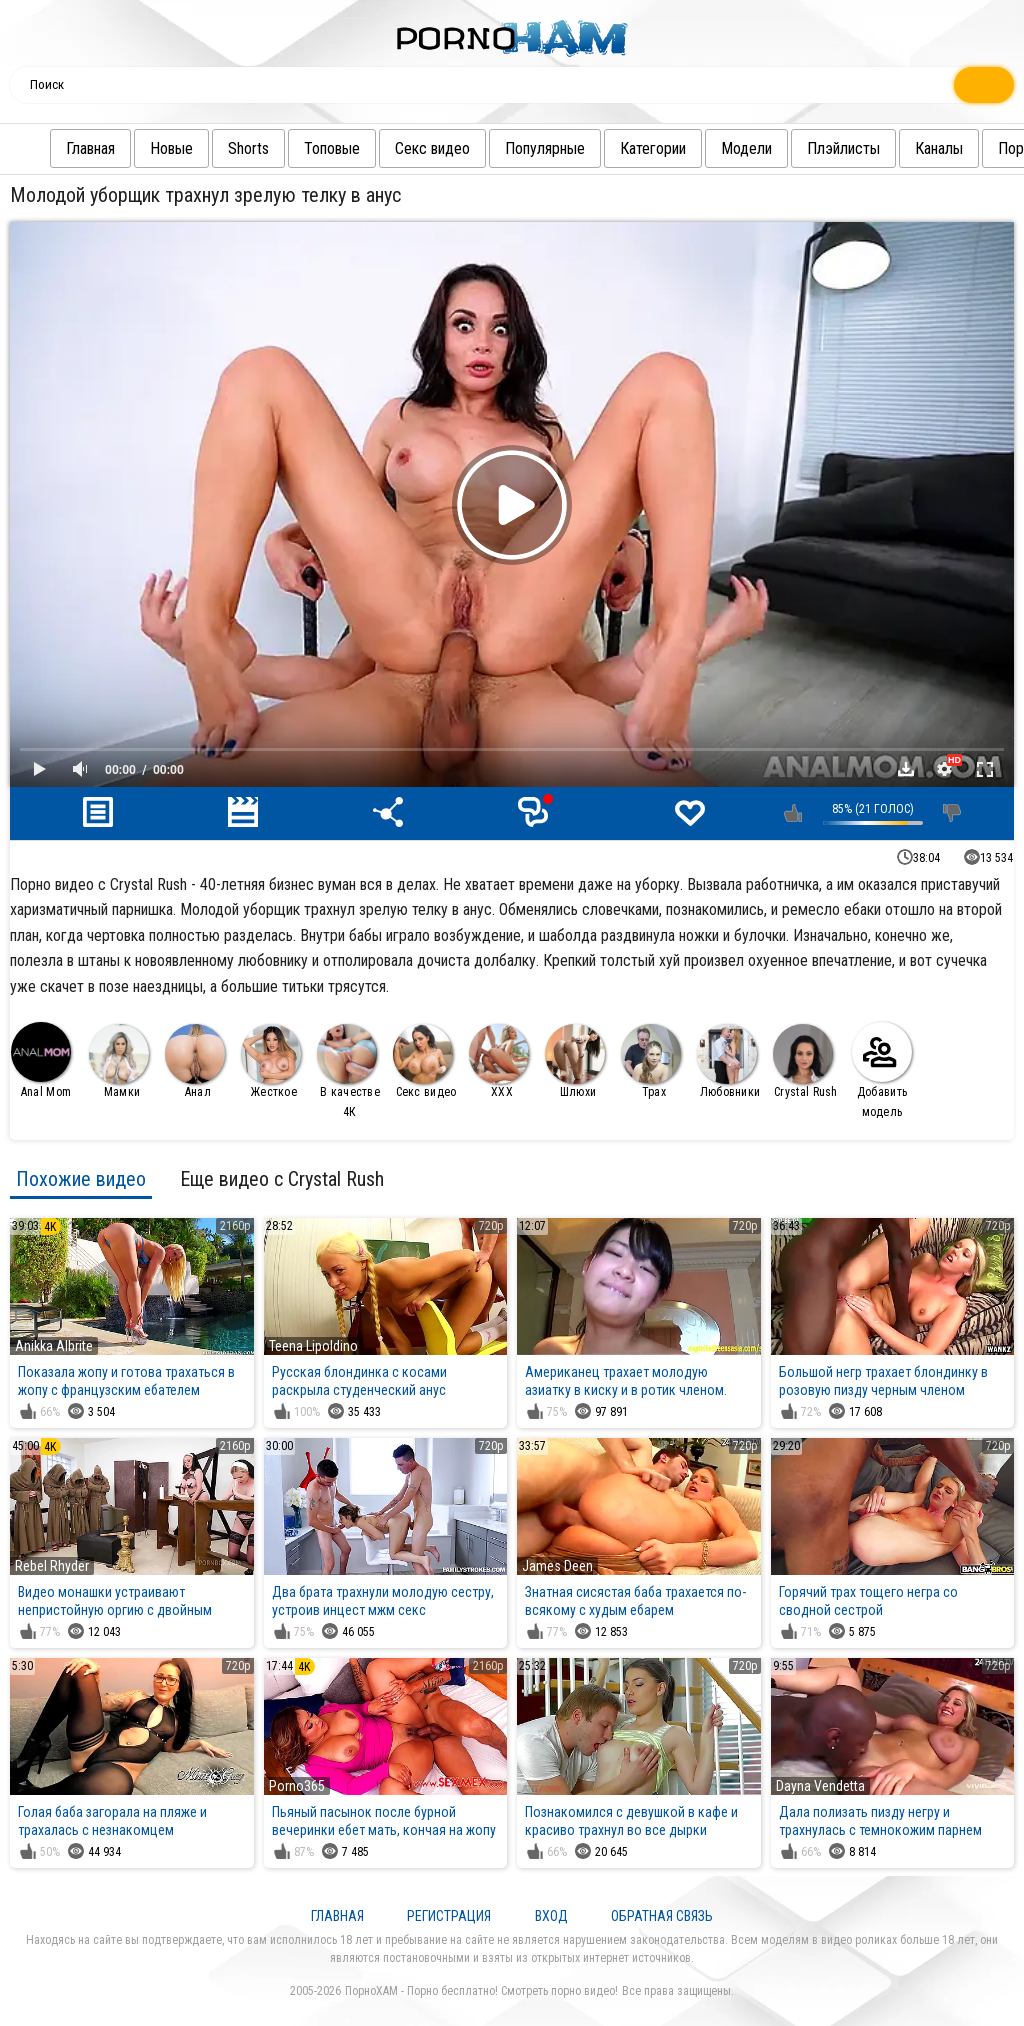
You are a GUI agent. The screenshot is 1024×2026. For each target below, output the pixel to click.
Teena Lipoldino (313, 1346)
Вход (551, 1916)
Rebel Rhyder (52, 1566)
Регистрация (449, 1916)
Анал (195, 1061)
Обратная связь (662, 1916)
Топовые (332, 148)
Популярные (545, 148)
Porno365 (297, 1786)
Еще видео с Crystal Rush (282, 1179)
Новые (171, 148)
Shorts (248, 148)
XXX (499, 1061)
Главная (90, 148)
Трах (651, 1061)
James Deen (557, 1566)
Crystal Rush (805, 1061)
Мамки (119, 1061)
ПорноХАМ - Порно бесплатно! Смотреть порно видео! (481, 1991)
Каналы (939, 148)
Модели (746, 148)
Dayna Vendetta (820, 1786)
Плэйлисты (843, 148)
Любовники (728, 1061)
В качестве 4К (348, 1071)
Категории (653, 148)
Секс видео (432, 148)
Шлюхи (575, 1061)
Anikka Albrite (54, 1346)
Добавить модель (882, 1070)
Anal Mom (41, 1060)
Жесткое (271, 1061)
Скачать (906, 769)
